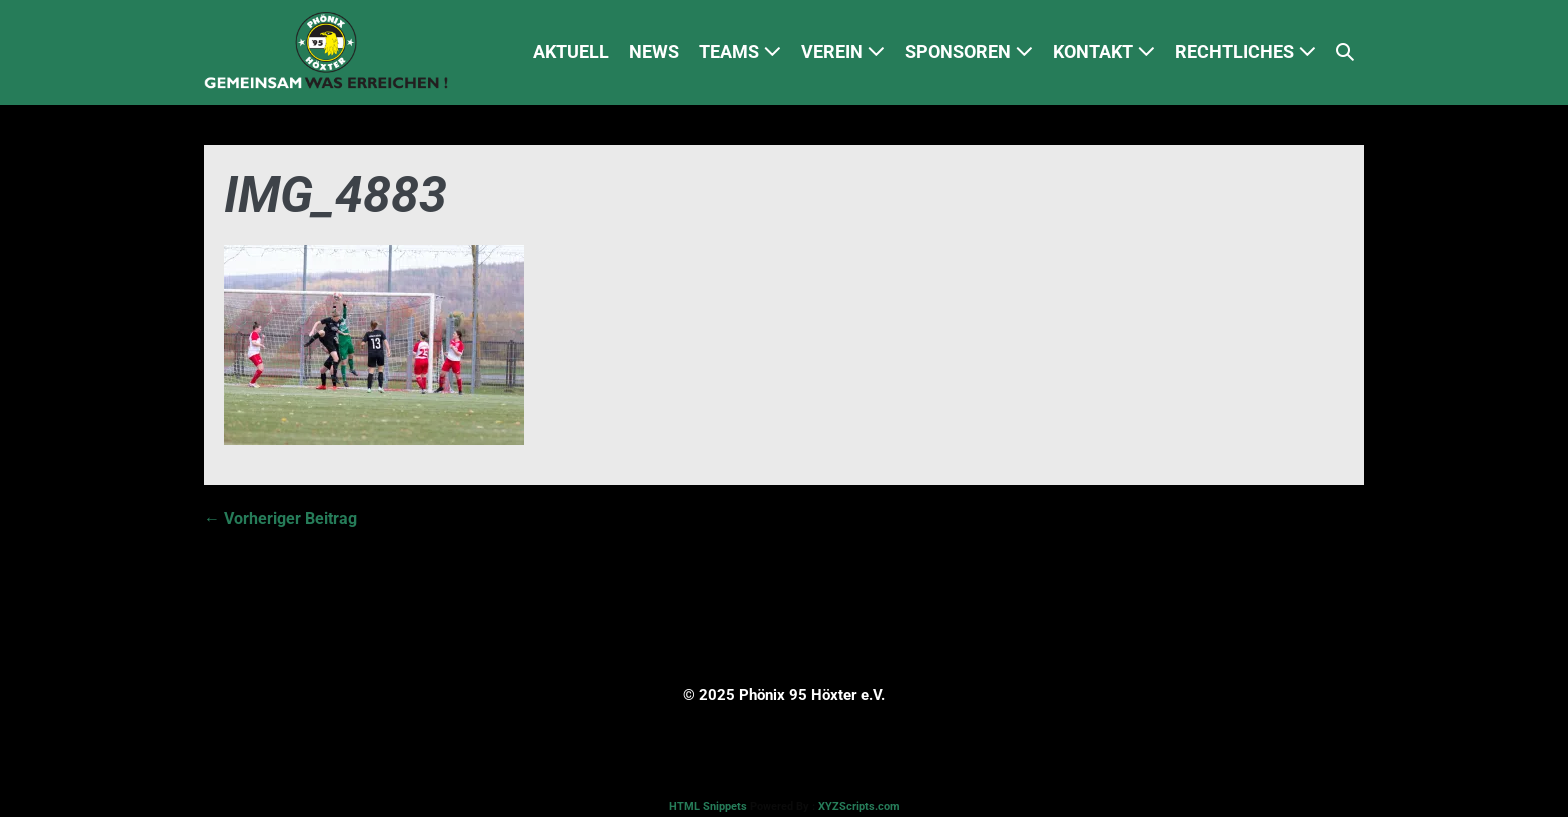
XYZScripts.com (859, 806)
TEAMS (740, 51)
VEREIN (843, 51)
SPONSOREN (969, 51)
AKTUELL (571, 51)
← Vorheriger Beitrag (280, 518)
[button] (1345, 52)
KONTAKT (1104, 51)
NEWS (654, 51)
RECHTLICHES (1245, 51)
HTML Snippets (708, 806)
